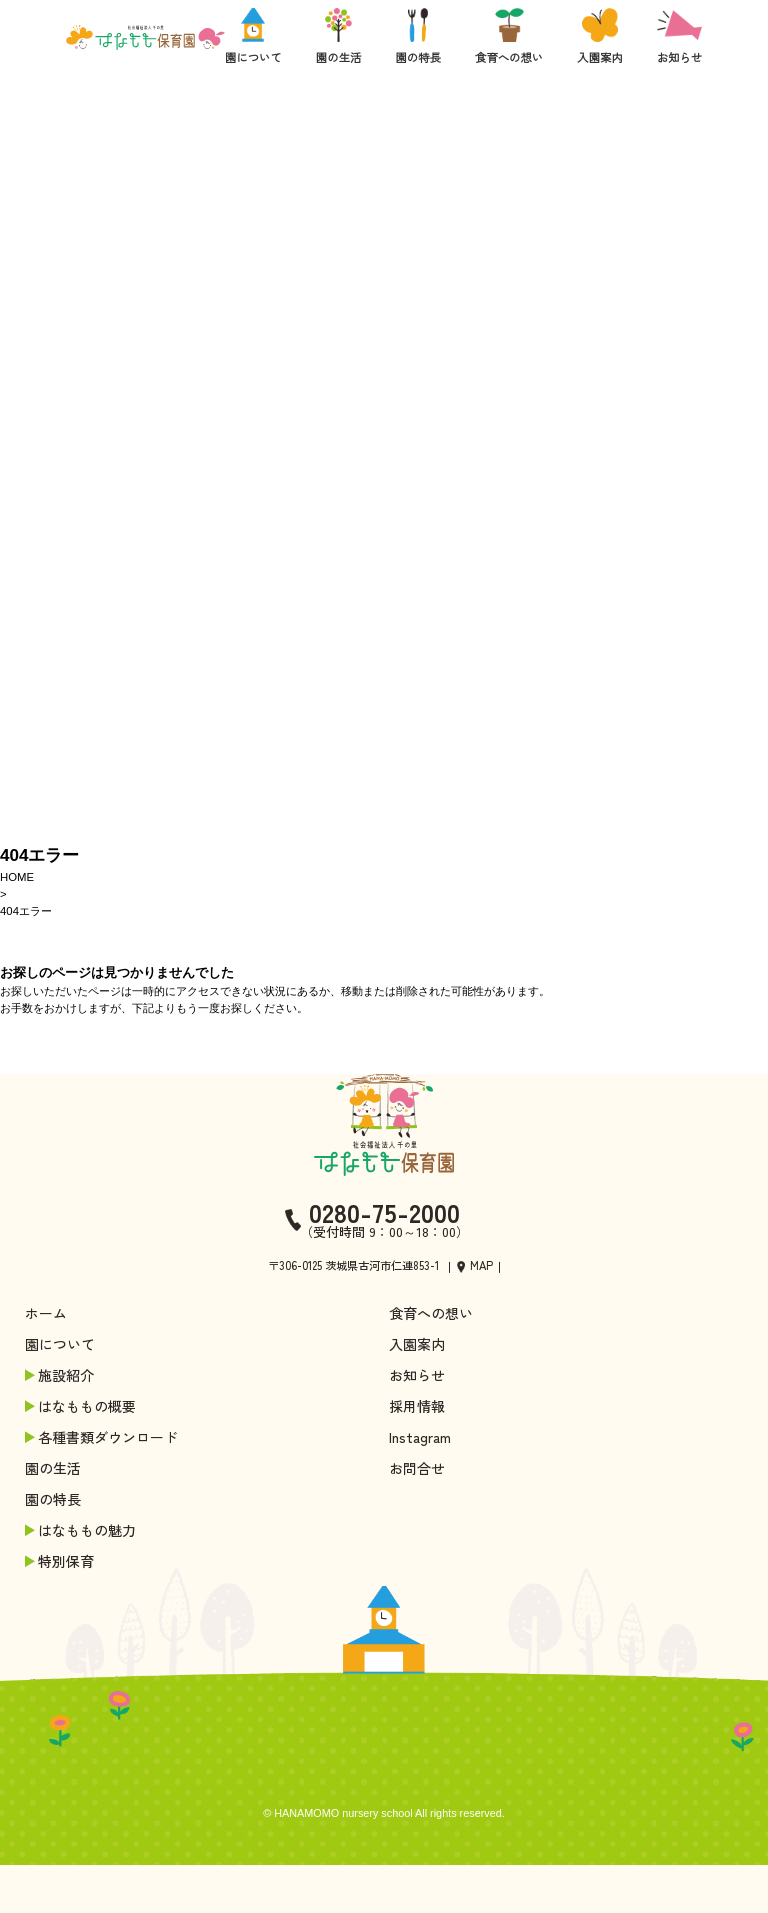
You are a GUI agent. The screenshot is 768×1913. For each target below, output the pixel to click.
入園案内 (417, 1344)
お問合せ (417, 1468)
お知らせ (417, 1375)
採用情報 (417, 1406)
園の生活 (53, 1468)
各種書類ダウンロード (103, 1437)
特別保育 (61, 1561)
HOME (17, 877)
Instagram (420, 1437)
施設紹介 (61, 1375)
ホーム (46, 1313)
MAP (481, 1265)
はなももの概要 (82, 1406)
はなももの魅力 (82, 1530)
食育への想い (431, 1313)
